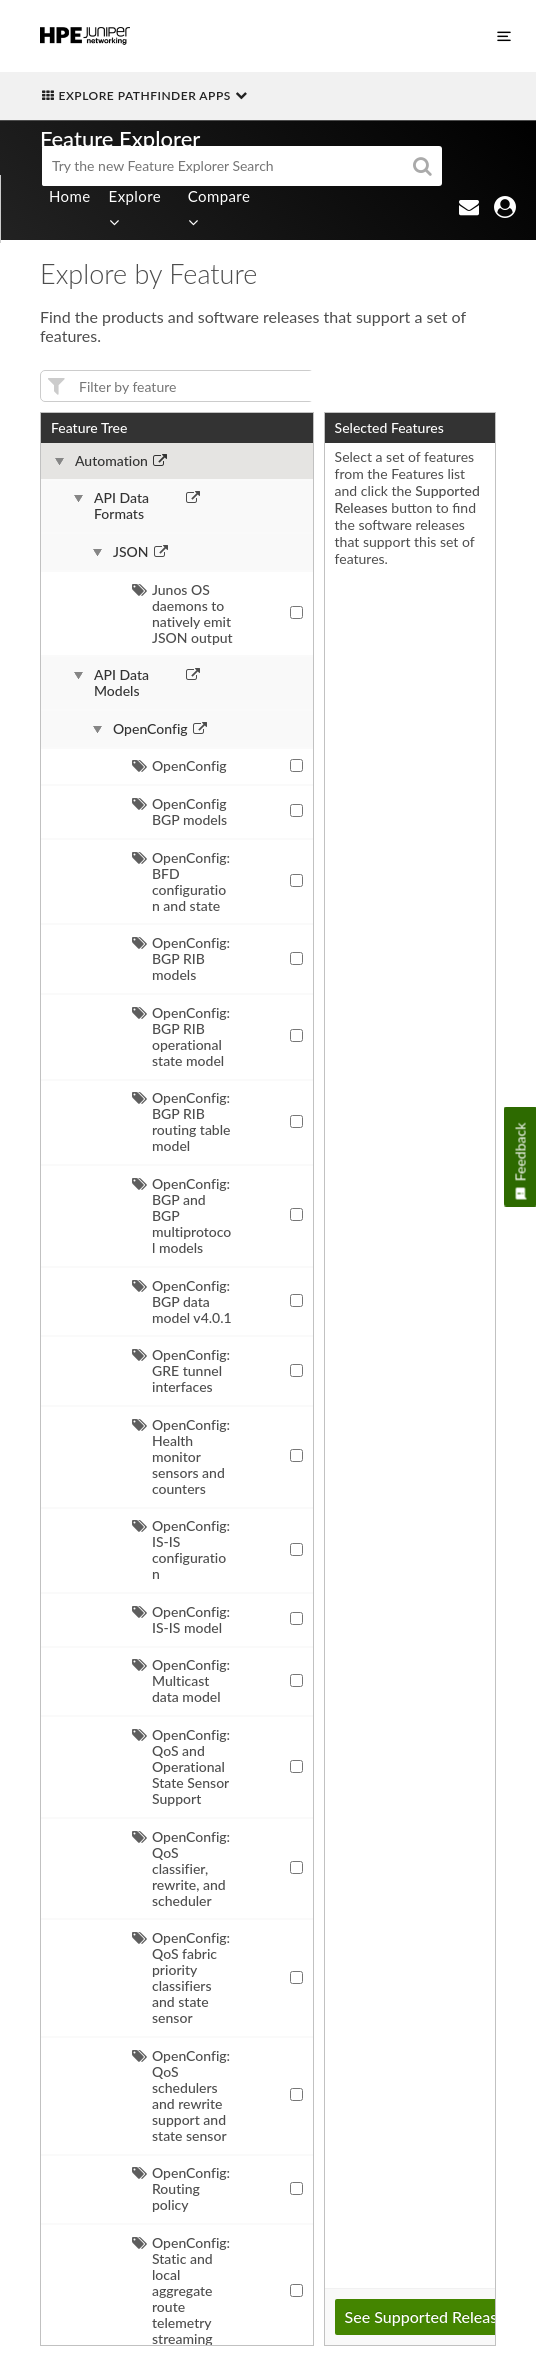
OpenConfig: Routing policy (181, 2188)
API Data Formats (121, 506)
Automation (111, 461)
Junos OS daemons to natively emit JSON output (182, 613)
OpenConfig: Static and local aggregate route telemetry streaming (181, 2290)
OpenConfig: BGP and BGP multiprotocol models (181, 1215)
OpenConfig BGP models (179, 811)
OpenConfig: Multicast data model (181, 1680)
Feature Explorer (120, 138)
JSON (131, 552)
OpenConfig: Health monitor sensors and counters (181, 1456)
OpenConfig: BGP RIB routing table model (181, 1121)
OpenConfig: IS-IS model (181, 1619)
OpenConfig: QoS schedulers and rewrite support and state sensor (181, 2095)
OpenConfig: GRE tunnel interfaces (181, 1370)
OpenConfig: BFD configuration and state (181, 881)
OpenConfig (150, 729)
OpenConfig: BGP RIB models (181, 958)
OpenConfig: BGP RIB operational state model (181, 1036)
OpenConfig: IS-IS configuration (181, 1549)
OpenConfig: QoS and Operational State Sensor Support (181, 1766)
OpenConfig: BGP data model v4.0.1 (182, 1301)
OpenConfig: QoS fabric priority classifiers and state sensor (181, 1977)
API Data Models (121, 683)
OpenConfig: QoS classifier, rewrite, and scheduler (181, 1868)
